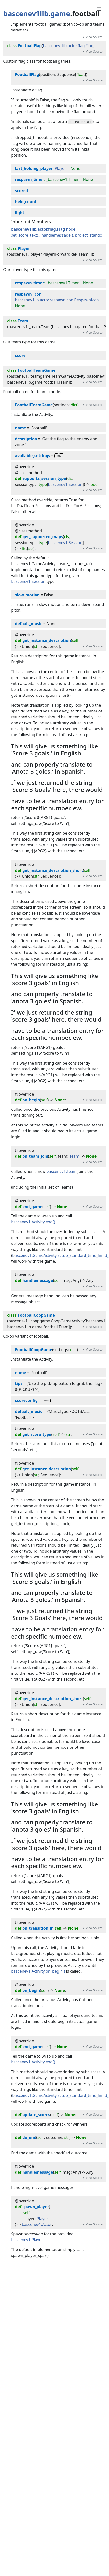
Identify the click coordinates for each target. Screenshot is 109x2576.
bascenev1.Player (26, 2239)
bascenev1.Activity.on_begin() (38, 1971)
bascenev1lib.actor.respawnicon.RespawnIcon (57, 300)
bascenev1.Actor (37, 2224)
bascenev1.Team (62, 1171)
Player (60, 168)
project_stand (87, 235)
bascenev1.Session (65, 484)
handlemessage (56, 235)
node (70, 229)
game (60, 13)
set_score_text (24, 235)
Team (74, 1156)
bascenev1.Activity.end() (33, 1222)
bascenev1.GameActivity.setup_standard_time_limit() (60, 1255)
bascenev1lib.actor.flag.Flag (68, 45)
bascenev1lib (25, 13)
